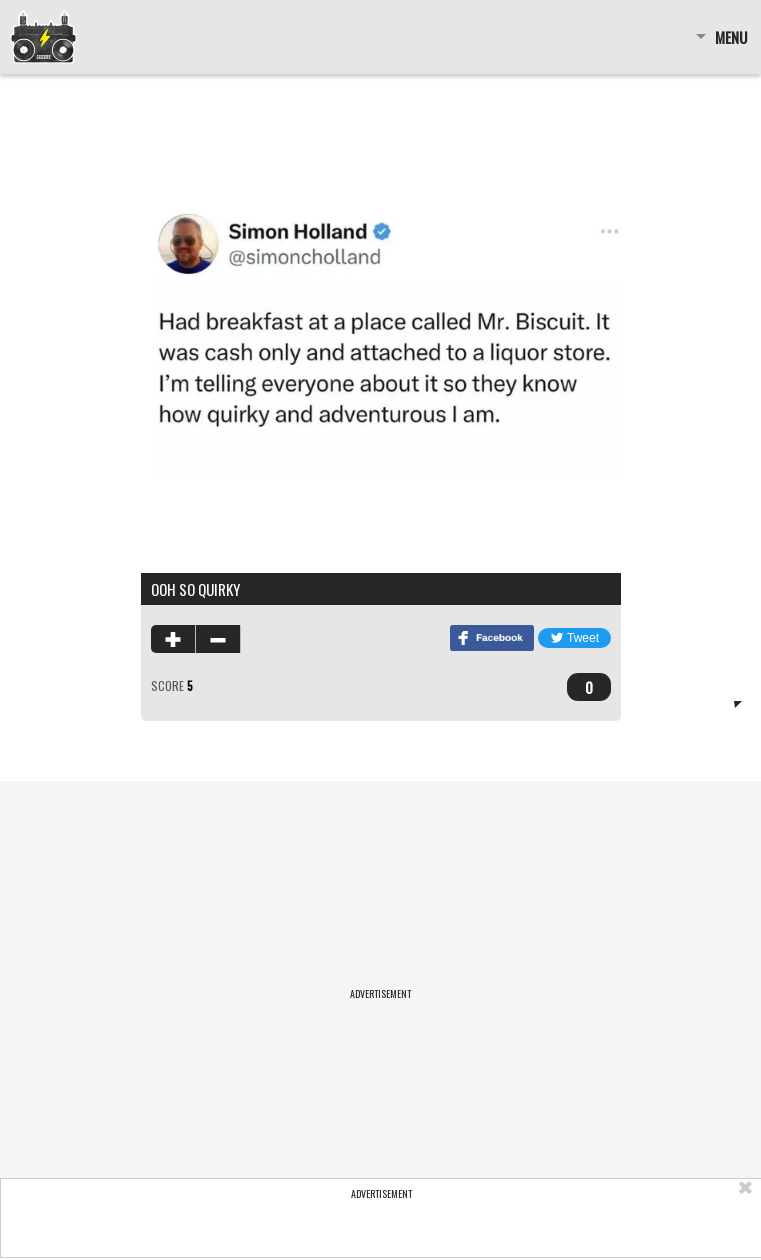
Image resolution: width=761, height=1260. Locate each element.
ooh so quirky (195, 589)
